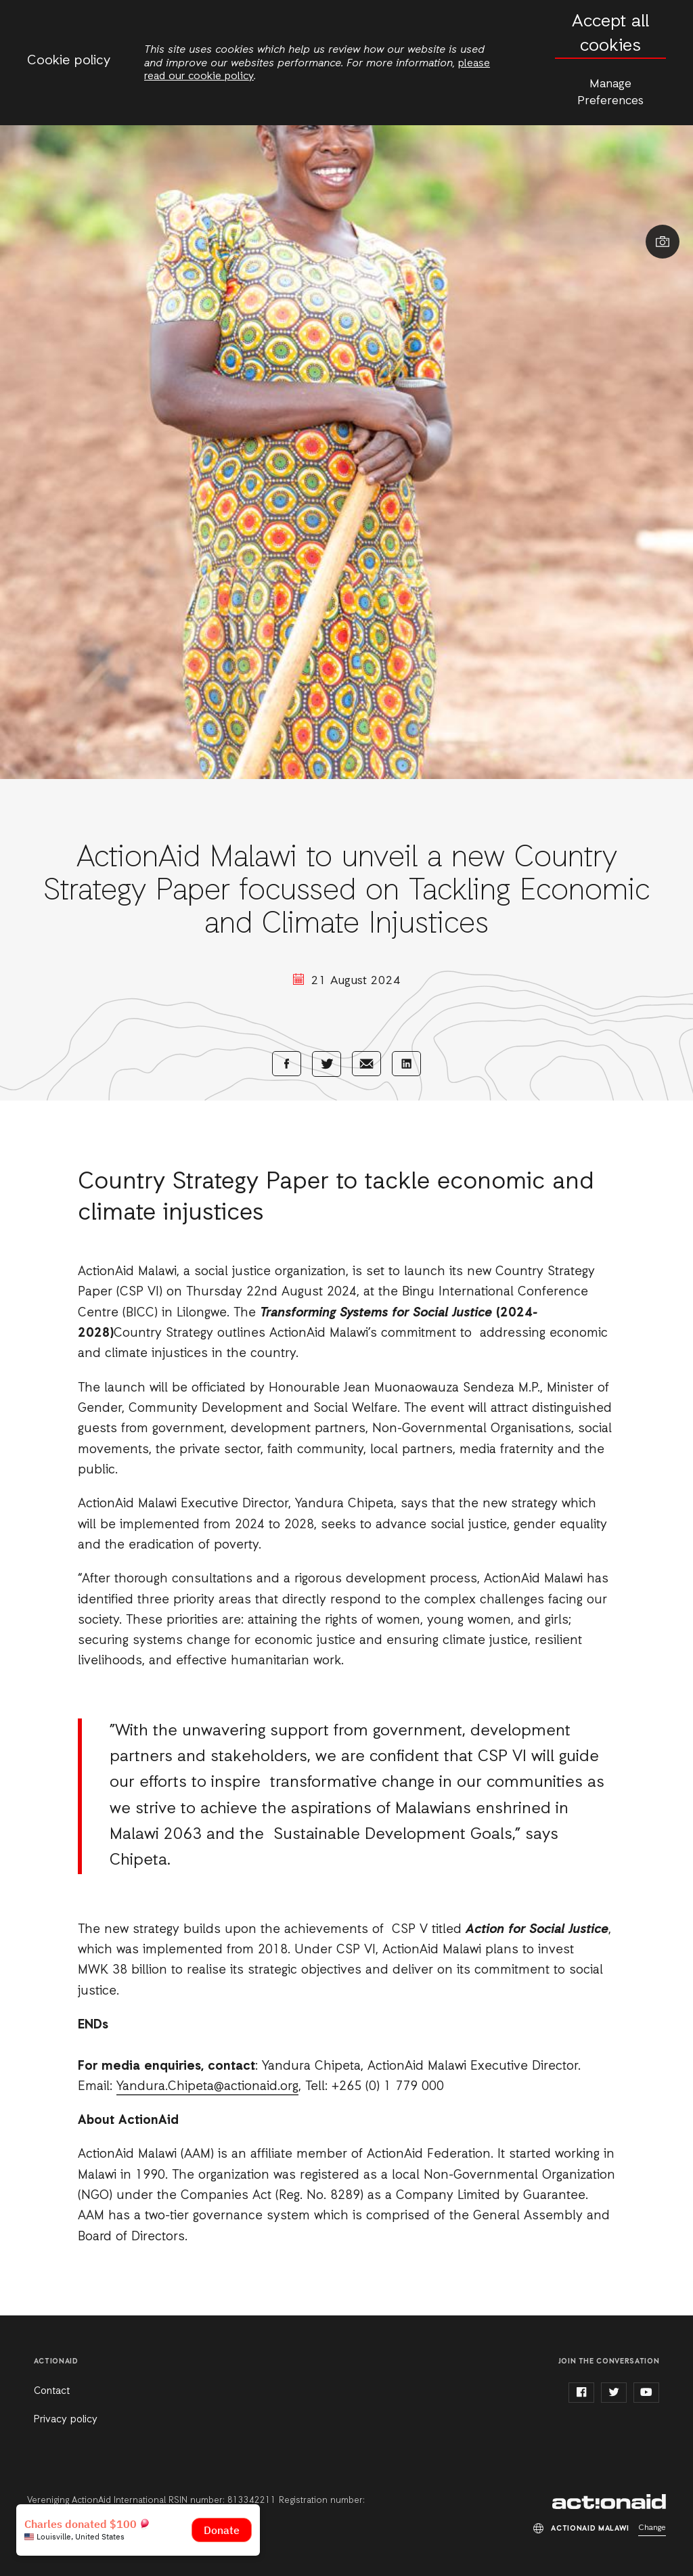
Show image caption (662, 242)
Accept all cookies (610, 34)
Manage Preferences (610, 92)
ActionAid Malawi (609, 2501)
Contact (52, 2391)
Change (652, 2528)
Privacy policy (65, 2419)
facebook (581, 2392)
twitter (614, 2392)
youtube (646, 2392)
